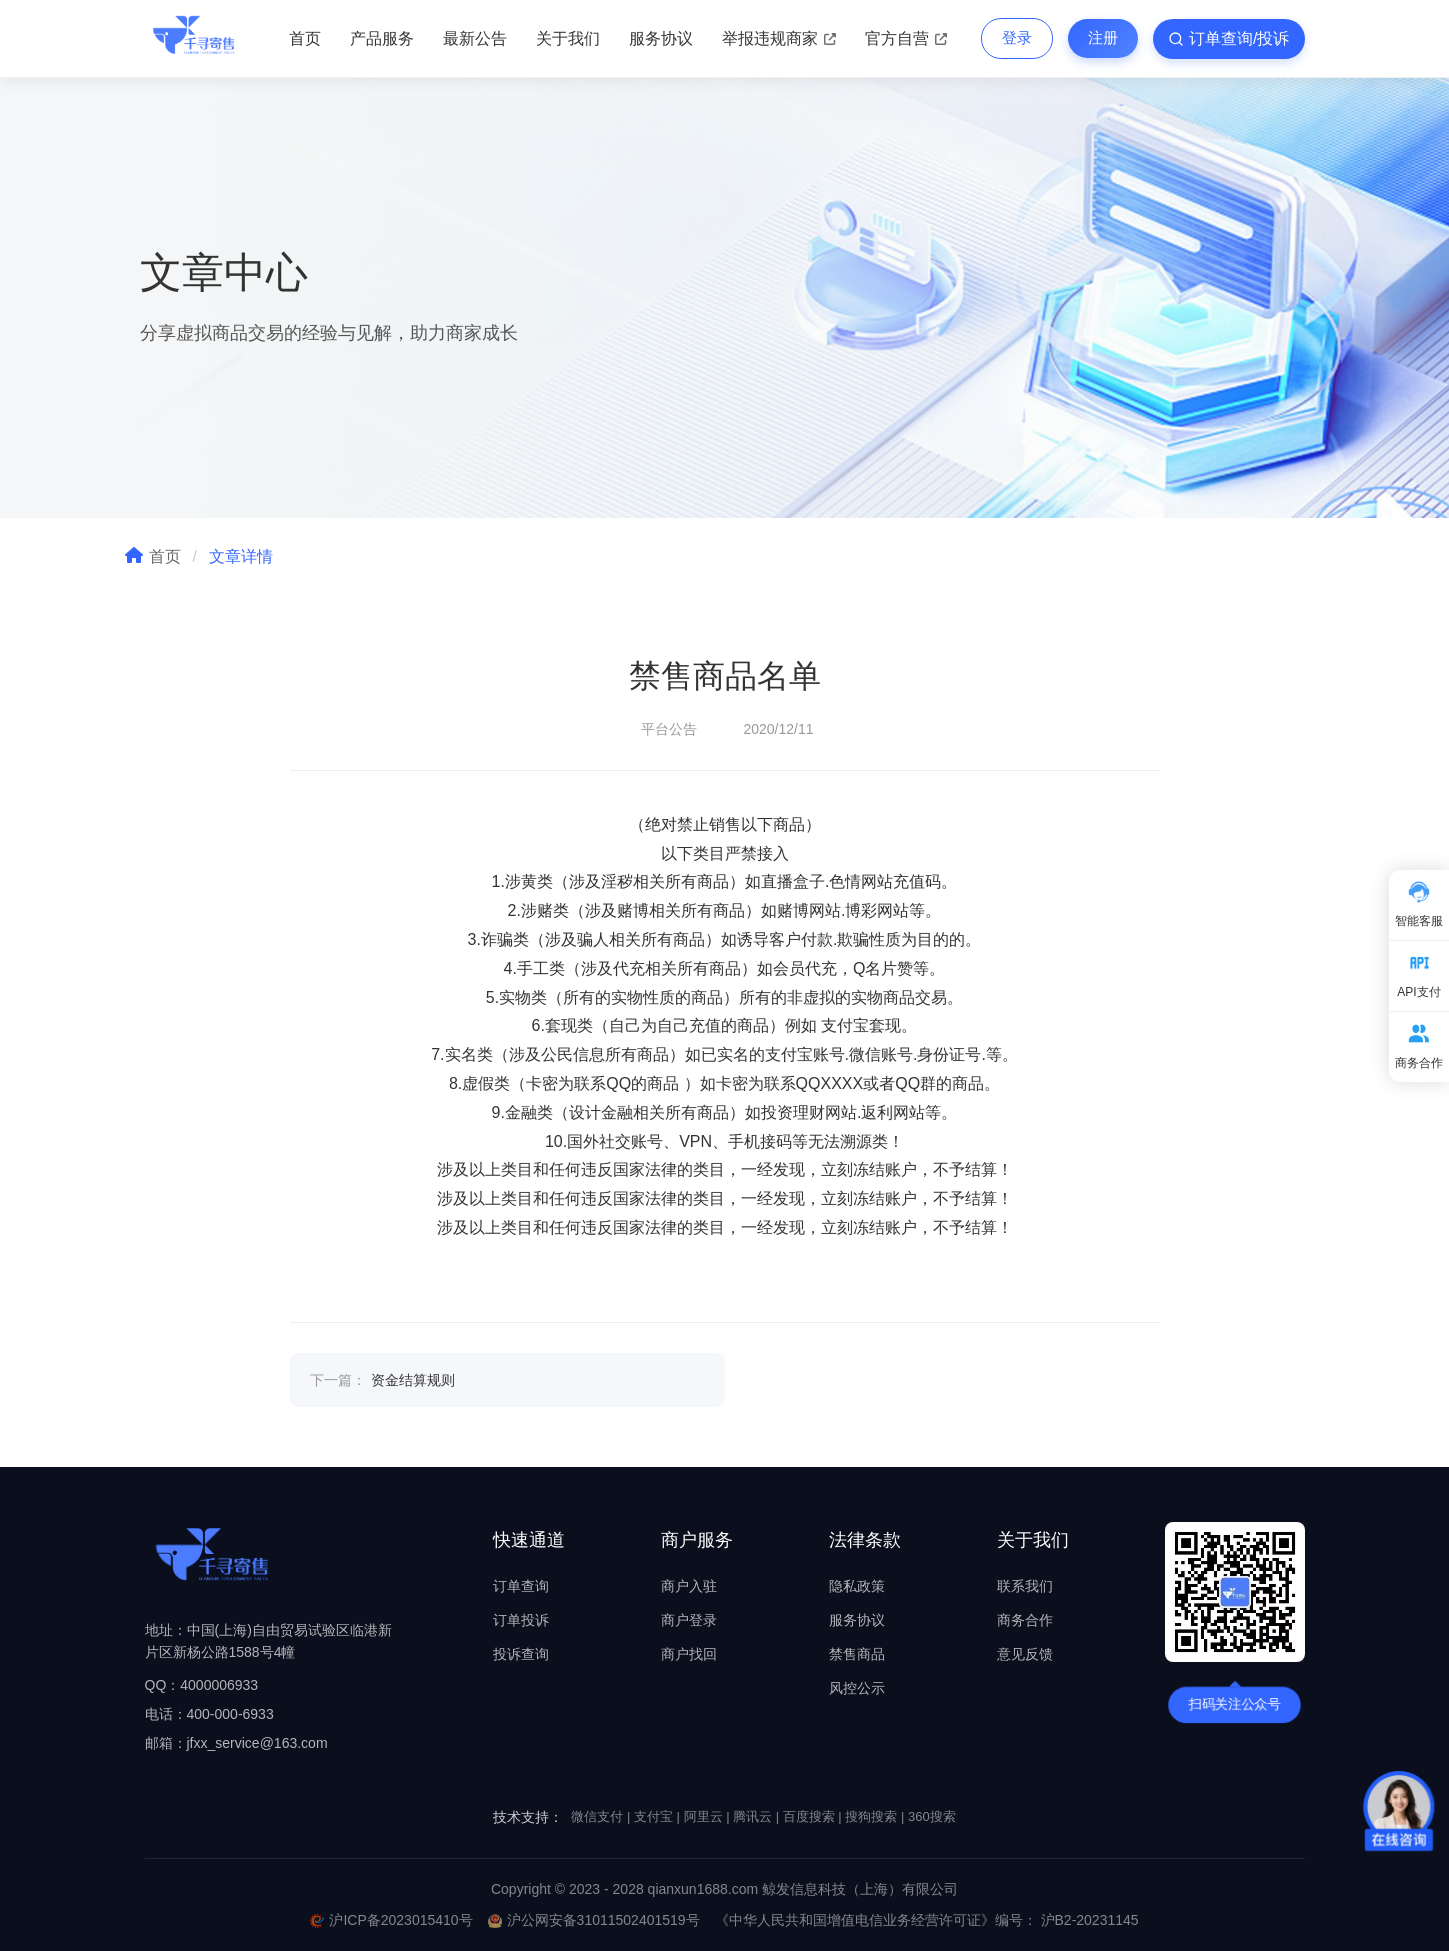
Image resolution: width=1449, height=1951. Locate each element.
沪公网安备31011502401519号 (594, 1920)
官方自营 (906, 38)
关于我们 (568, 38)
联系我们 (1025, 1586)
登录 (1017, 37)
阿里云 (703, 1816)
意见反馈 (1025, 1654)
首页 (305, 38)
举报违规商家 (779, 38)
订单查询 (521, 1586)
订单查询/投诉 (1228, 38)
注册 (1103, 37)
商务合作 (1025, 1620)
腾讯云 (752, 1816)
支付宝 (653, 1816)
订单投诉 (521, 1620)
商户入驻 (689, 1586)
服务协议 (661, 38)
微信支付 (597, 1816)
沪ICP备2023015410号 (391, 1920)
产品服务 (382, 38)
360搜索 (932, 1816)
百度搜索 (809, 1816)
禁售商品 (857, 1654)
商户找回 (689, 1654)
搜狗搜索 (871, 1816)
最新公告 (475, 38)
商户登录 (689, 1620)
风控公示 (857, 1688)
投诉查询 (521, 1654)
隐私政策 (857, 1586)
